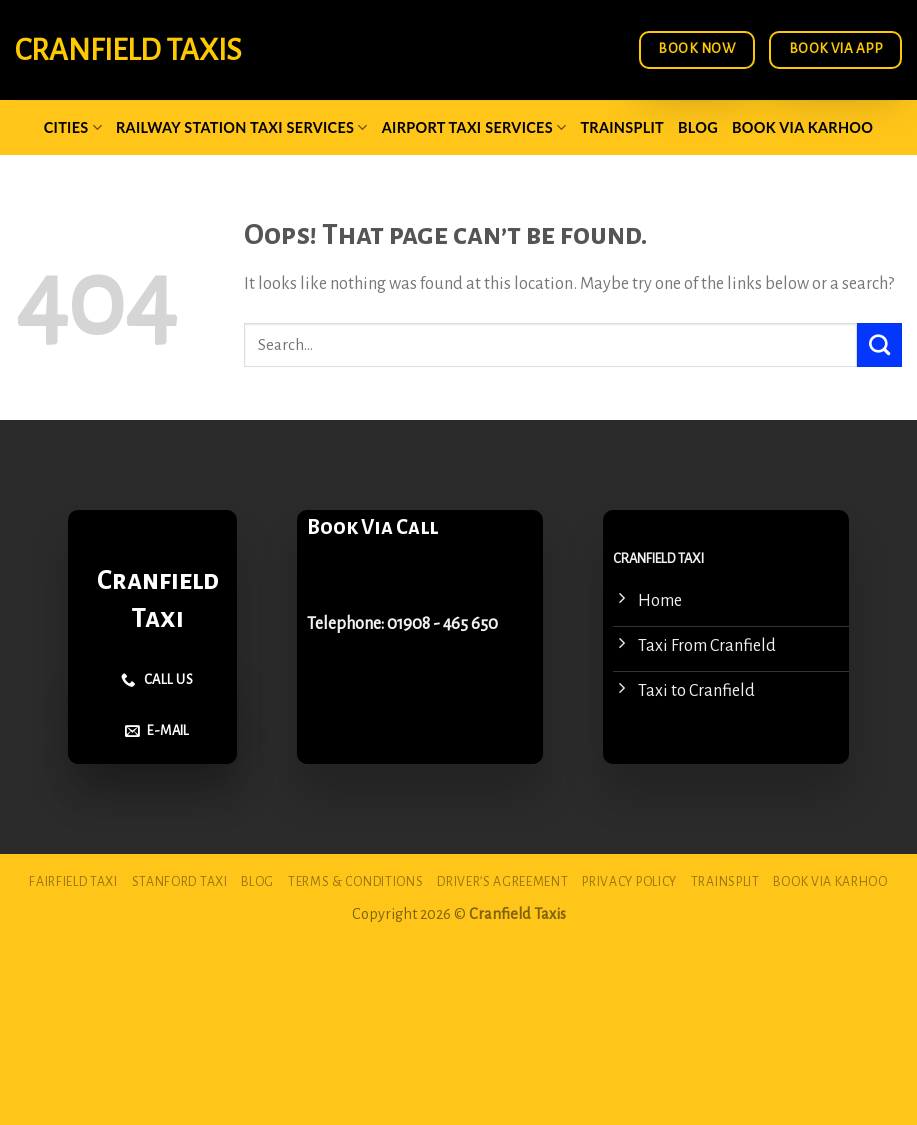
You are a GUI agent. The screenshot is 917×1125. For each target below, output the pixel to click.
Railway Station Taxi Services (242, 127)
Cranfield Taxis (128, 50)
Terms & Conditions (355, 882)
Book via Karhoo (802, 127)
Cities (73, 127)
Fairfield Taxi (73, 882)
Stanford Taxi (180, 882)
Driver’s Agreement (502, 882)
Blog (698, 127)
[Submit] (879, 345)
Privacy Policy (629, 882)
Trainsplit (622, 127)
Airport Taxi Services (474, 127)
